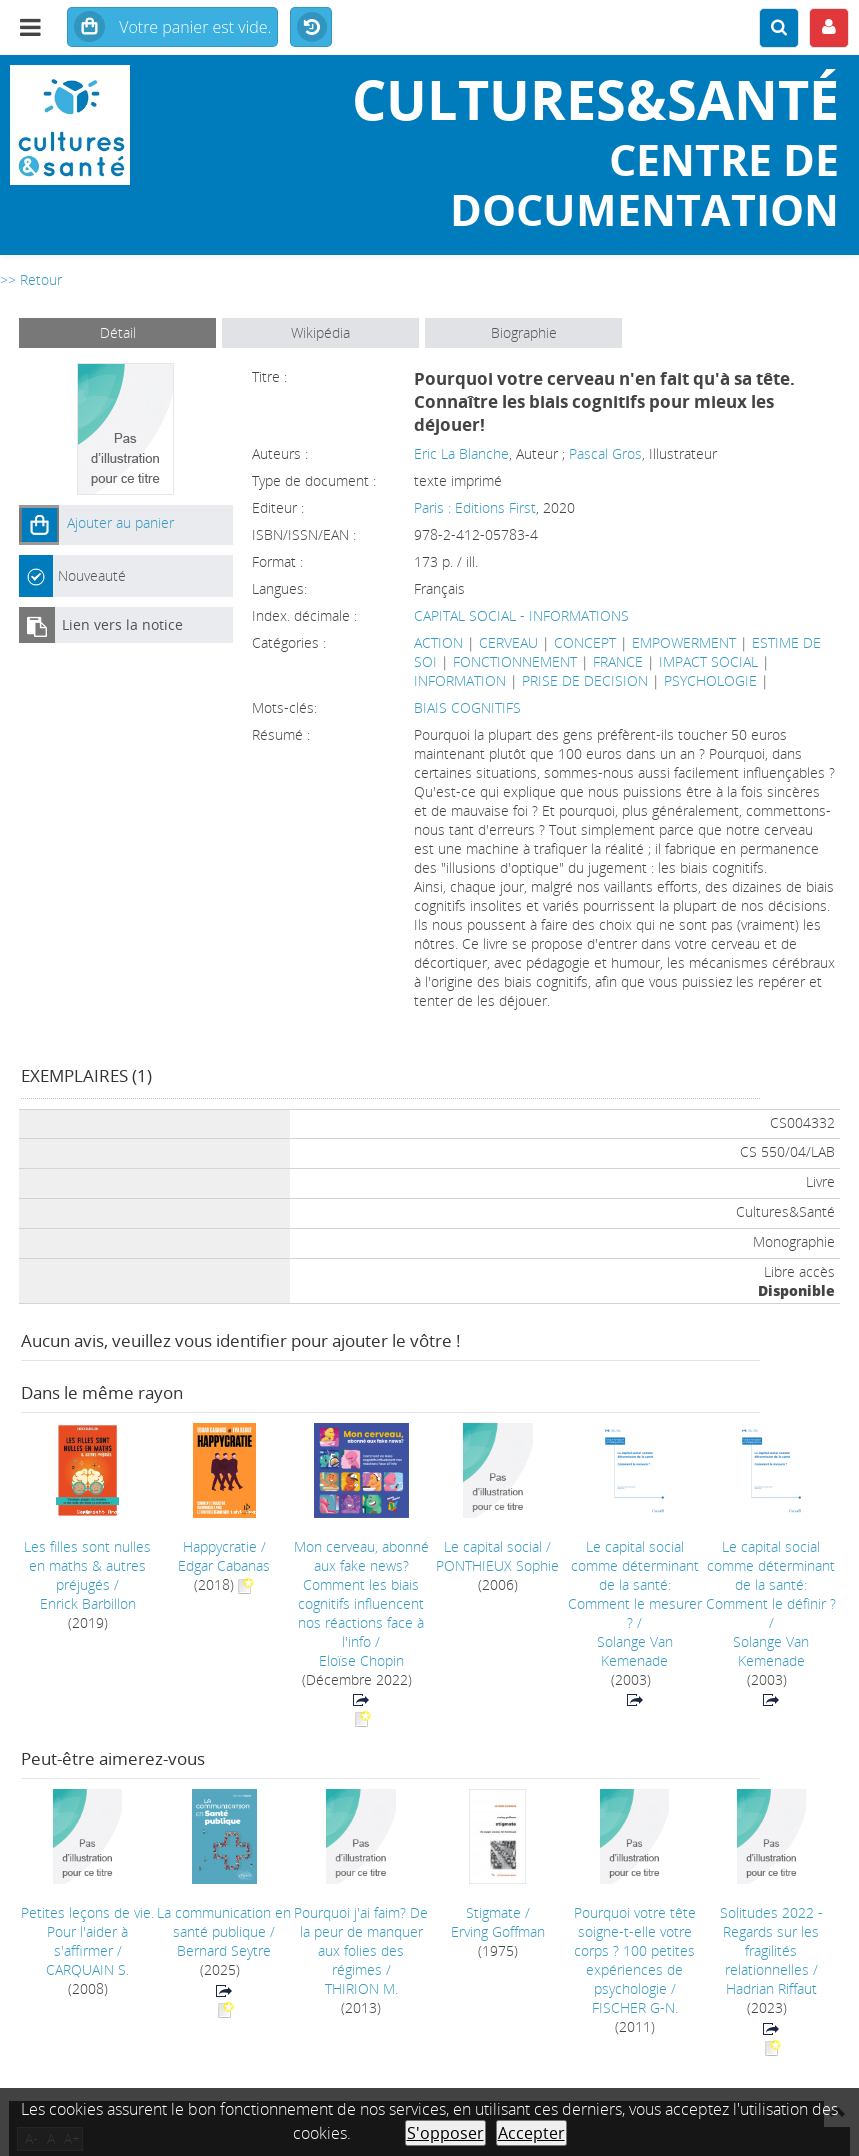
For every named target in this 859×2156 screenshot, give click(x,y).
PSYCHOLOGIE (710, 680)
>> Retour (31, 279)
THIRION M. (361, 1988)
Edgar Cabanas (224, 1565)
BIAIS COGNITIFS (467, 707)
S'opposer (445, 2133)
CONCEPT (585, 642)
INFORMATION (460, 680)
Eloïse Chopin (361, 1660)
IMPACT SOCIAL (708, 661)
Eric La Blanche (461, 453)
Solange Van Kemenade (635, 1651)
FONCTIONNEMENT (515, 661)
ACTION (438, 642)
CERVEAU (508, 642)
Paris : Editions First (475, 507)
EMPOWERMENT (684, 642)
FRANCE (618, 661)
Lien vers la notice (122, 624)
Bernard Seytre (224, 1950)
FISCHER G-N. (635, 2007)
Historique (311, 28)
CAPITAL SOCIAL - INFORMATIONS (521, 615)
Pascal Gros (605, 453)
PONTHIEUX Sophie (497, 1565)
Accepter (531, 2133)
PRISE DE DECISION (585, 680)
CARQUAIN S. (87, 1969)
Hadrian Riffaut (771, 1988)
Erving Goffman (498, 1931)
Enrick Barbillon (88, 1603)
